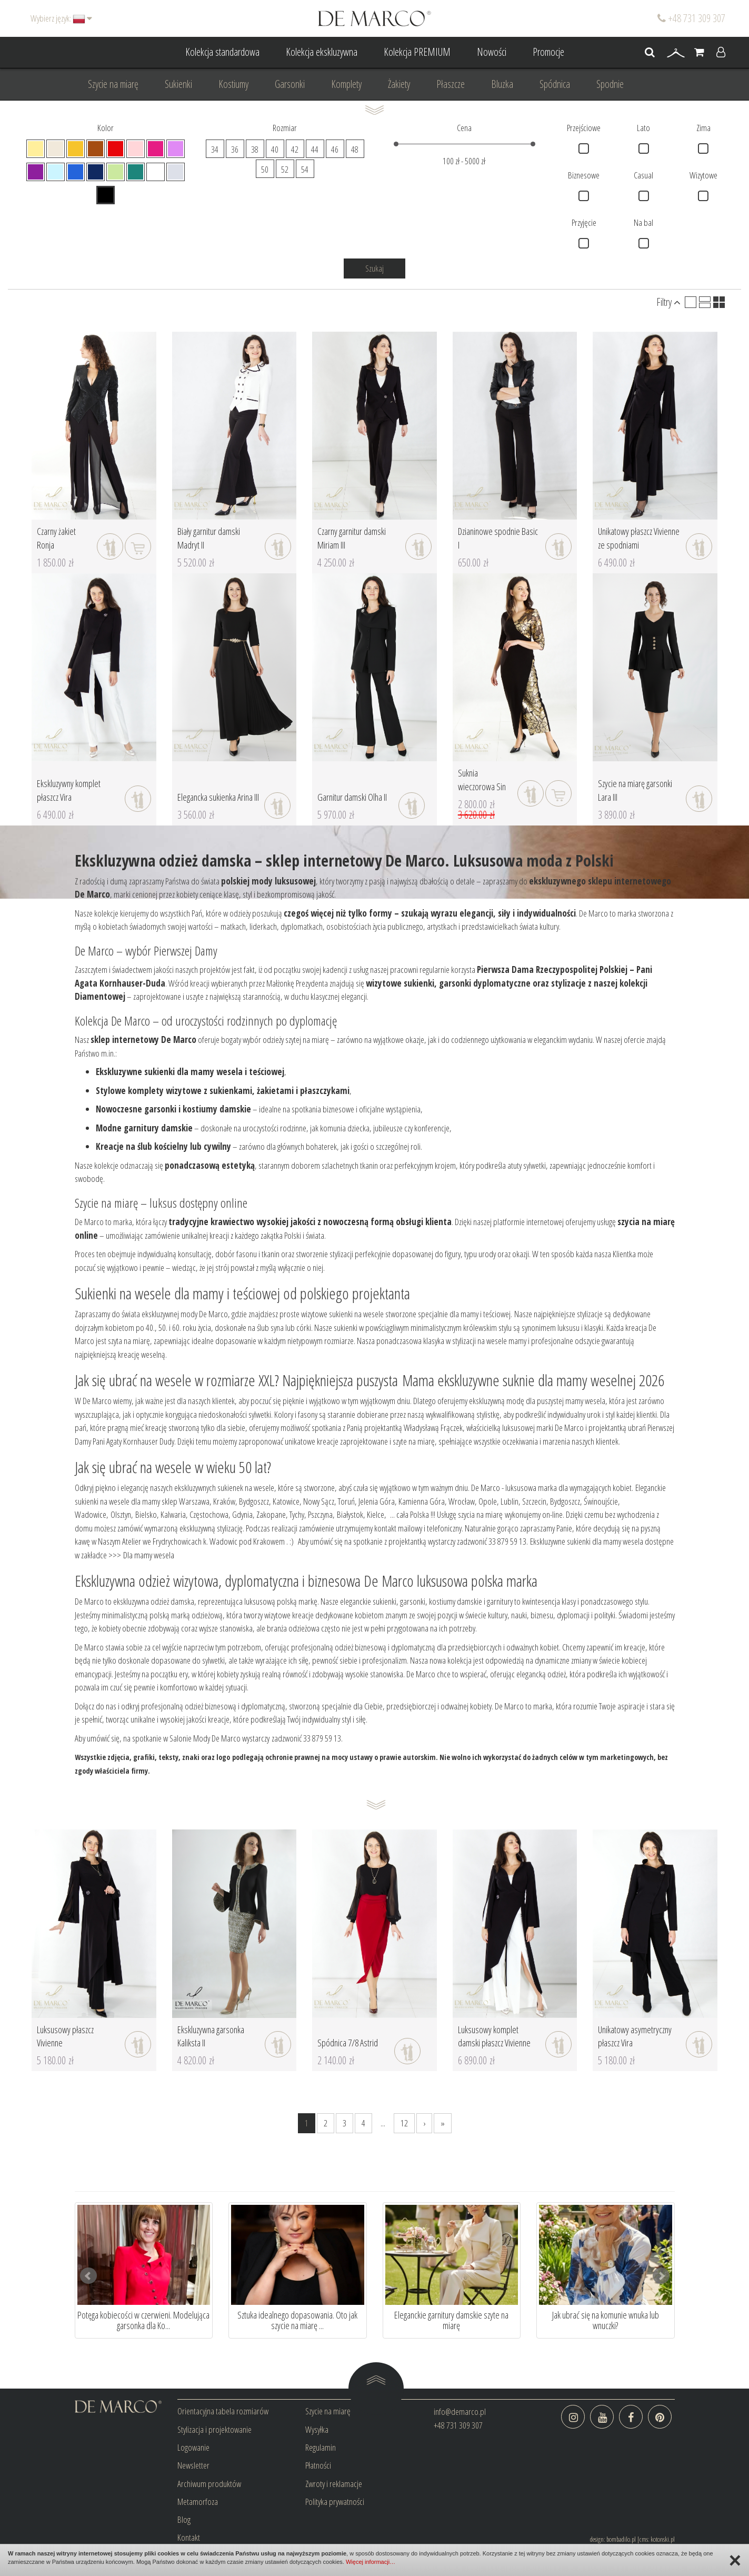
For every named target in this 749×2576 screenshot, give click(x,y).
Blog (184, 2519)
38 (254, 149)
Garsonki (290, 84)
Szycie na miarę (113, 84)
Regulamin (320, 2447)
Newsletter (193, 2465)
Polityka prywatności (334, 2501)
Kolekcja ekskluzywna (321, 52)
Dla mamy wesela (148, 1555)
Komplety (346, 84)
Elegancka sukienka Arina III (218, 797)
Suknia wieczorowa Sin (482, 780)
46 (334, 149)
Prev (88, 2275)
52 (284, 169)
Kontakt (188, 2537)
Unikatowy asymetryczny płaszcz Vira (635, 2036)
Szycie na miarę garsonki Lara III (635, 790)
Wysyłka (316, 2429)
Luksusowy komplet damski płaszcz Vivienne (494, 2036)
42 (294, 149)
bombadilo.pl (621, 2539)
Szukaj (374, 268)
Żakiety (399, 84)
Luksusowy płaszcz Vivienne (65, 2036)
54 (304, 169)
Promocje (548, 52)
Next (661, 2275)
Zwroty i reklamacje (333, 2484)
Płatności (318, 2465)
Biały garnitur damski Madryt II (208, 538)
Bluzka (502, 84)
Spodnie (610, 84)
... (383, 2123)
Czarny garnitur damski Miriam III (351, 538)
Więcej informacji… (370, 2562)
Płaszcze (450, 84)
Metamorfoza (197, 2501)
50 (264, 169)
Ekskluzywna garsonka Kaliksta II (210, 2036)
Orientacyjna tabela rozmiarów (222, 2411)
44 (314, 149)
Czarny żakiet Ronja (56, 538)
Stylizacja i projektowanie (214, 2429)
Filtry (668, 302)
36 (234, 149)
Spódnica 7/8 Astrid (347, 2042)
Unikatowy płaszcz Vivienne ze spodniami (639, 538)
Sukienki (178, 84)
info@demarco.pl (460, 2411)
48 (354, 149)
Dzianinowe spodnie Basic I (498, 538)
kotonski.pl (663, 2539)
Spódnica (555, 84)
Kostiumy (233, 84)
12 (404, 2123)
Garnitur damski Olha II (352, 797)
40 (274, 149)
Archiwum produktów (209, 2484)
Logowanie (193, 2447)
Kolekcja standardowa (222, 52)
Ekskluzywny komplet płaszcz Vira (69, 790)
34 (214, 149)
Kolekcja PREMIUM (417, 52)
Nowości (491, 52)
